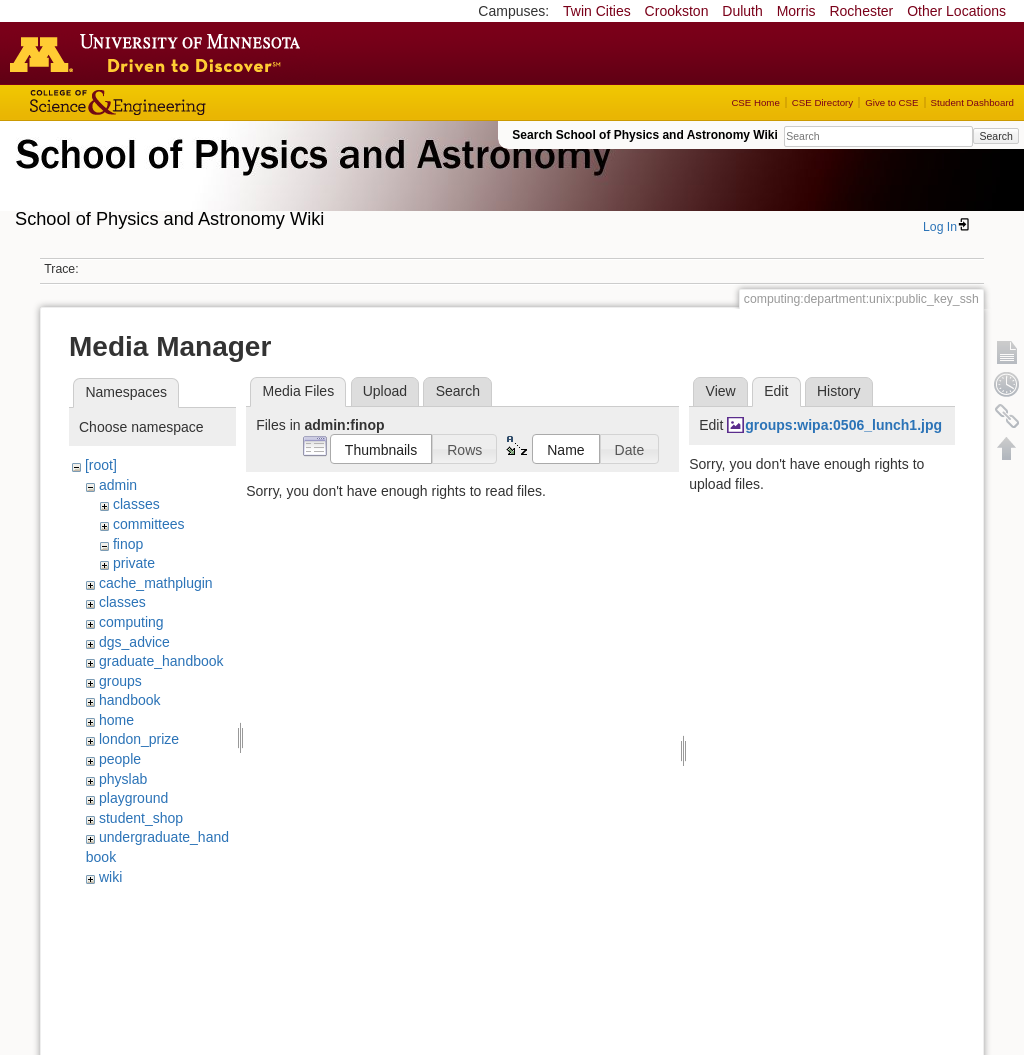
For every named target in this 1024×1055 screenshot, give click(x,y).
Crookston (677, 11)
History (839, 391)
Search (995, 136)
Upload (385, 391)
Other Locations (956, 11)
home (116, 720)
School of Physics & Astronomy (310, 178)
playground (133, 798)
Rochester (861, 11)
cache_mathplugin (156, 583)
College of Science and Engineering (180, 102)
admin (118, 485)
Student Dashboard (972, 102)
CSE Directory (822, 102)
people (120, 759)
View (721, 391)
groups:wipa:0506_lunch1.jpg (843, 425)
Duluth (742, 11)
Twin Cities (597, 11)
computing (131, 622)
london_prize (139, 739)
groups (120, 681)
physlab (123, 779)
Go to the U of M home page (160, 53)
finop (128, 544)
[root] (101, 465)
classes (136, 504)
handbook (130, 700)
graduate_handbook (161, 661)
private (134, 563)
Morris (796, 11)
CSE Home (755, 102)
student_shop (141, 818)
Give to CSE (891, 102)
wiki (110, 877)
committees (149, 524)
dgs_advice (134, 642)
